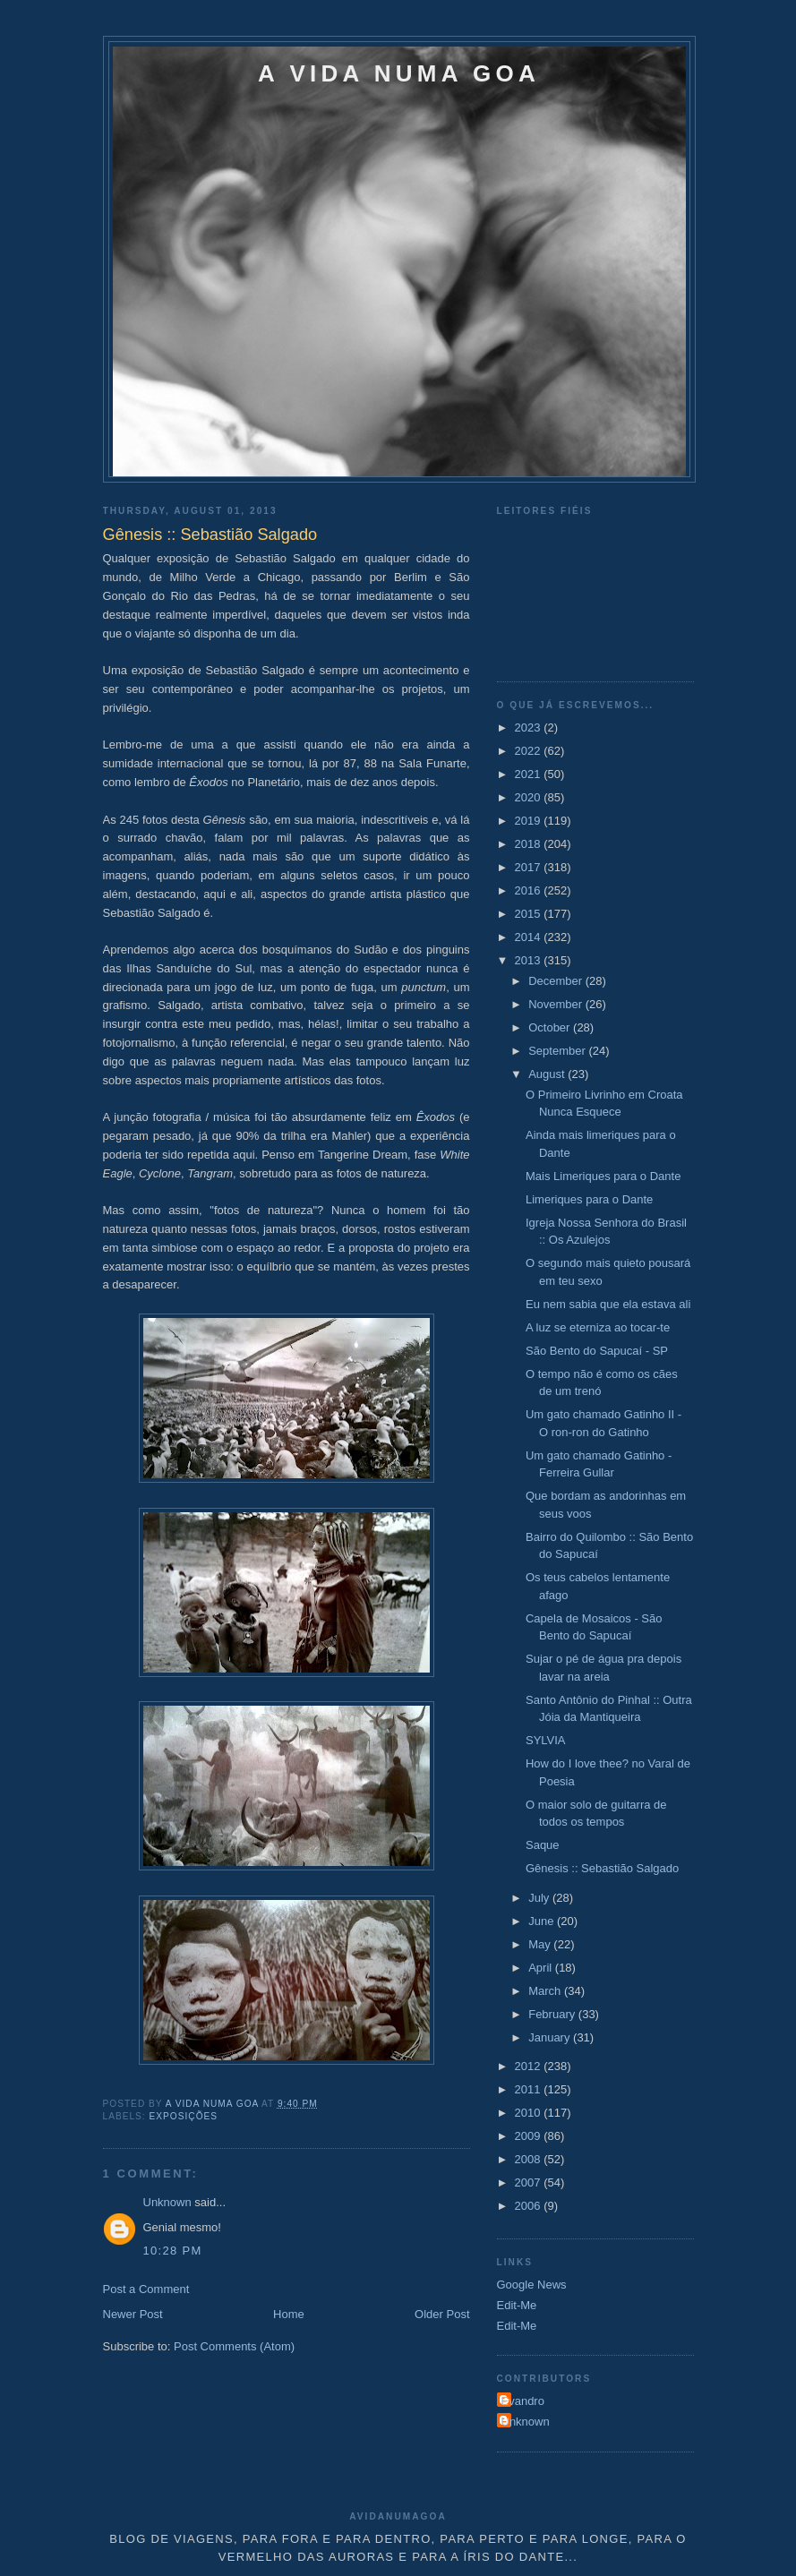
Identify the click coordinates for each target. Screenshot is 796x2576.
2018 (529, 844)
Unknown (167, 2202)
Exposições (184, 2116)
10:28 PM (172, 2250)
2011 (529, 2089)
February (553, 2014)
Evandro (522, 2401)
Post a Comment (146, 2289)
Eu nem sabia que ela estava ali (608, 1304)
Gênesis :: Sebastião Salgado (602, 1868)
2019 (529, 820)
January (550, 2037)
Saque (543, 1845)
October (550, 1027)
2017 (529, 867)
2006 (529, 2205)
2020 (529, 797)
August (548, 1074)
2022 (529, 750)
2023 (529, 727)
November (557, 1004)
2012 (529, 2066)
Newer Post (133, 2314)
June (542, 1921)
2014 (529, 937)
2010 (529, 2112)
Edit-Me (517, 2305)
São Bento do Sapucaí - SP (597, 1350)
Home (288, 2314)
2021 (529, 774)
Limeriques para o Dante (589, 1199)
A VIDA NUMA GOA (399, 73)
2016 (529, 890)
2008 (529, 2159)
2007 (529, 2182)
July (540, 1897)
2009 (529, 2136)
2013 (529, 960)
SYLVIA (546, 1740)
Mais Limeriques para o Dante (603, 1176)
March (546, 1991)
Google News (532, 2284)
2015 (529, 913)
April (541, 1967)
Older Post (442, 2314)
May (540, 1944)
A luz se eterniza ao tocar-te (598, 1327)
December (557, 981)
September (558, 1050)
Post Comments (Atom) (234, 2346)
